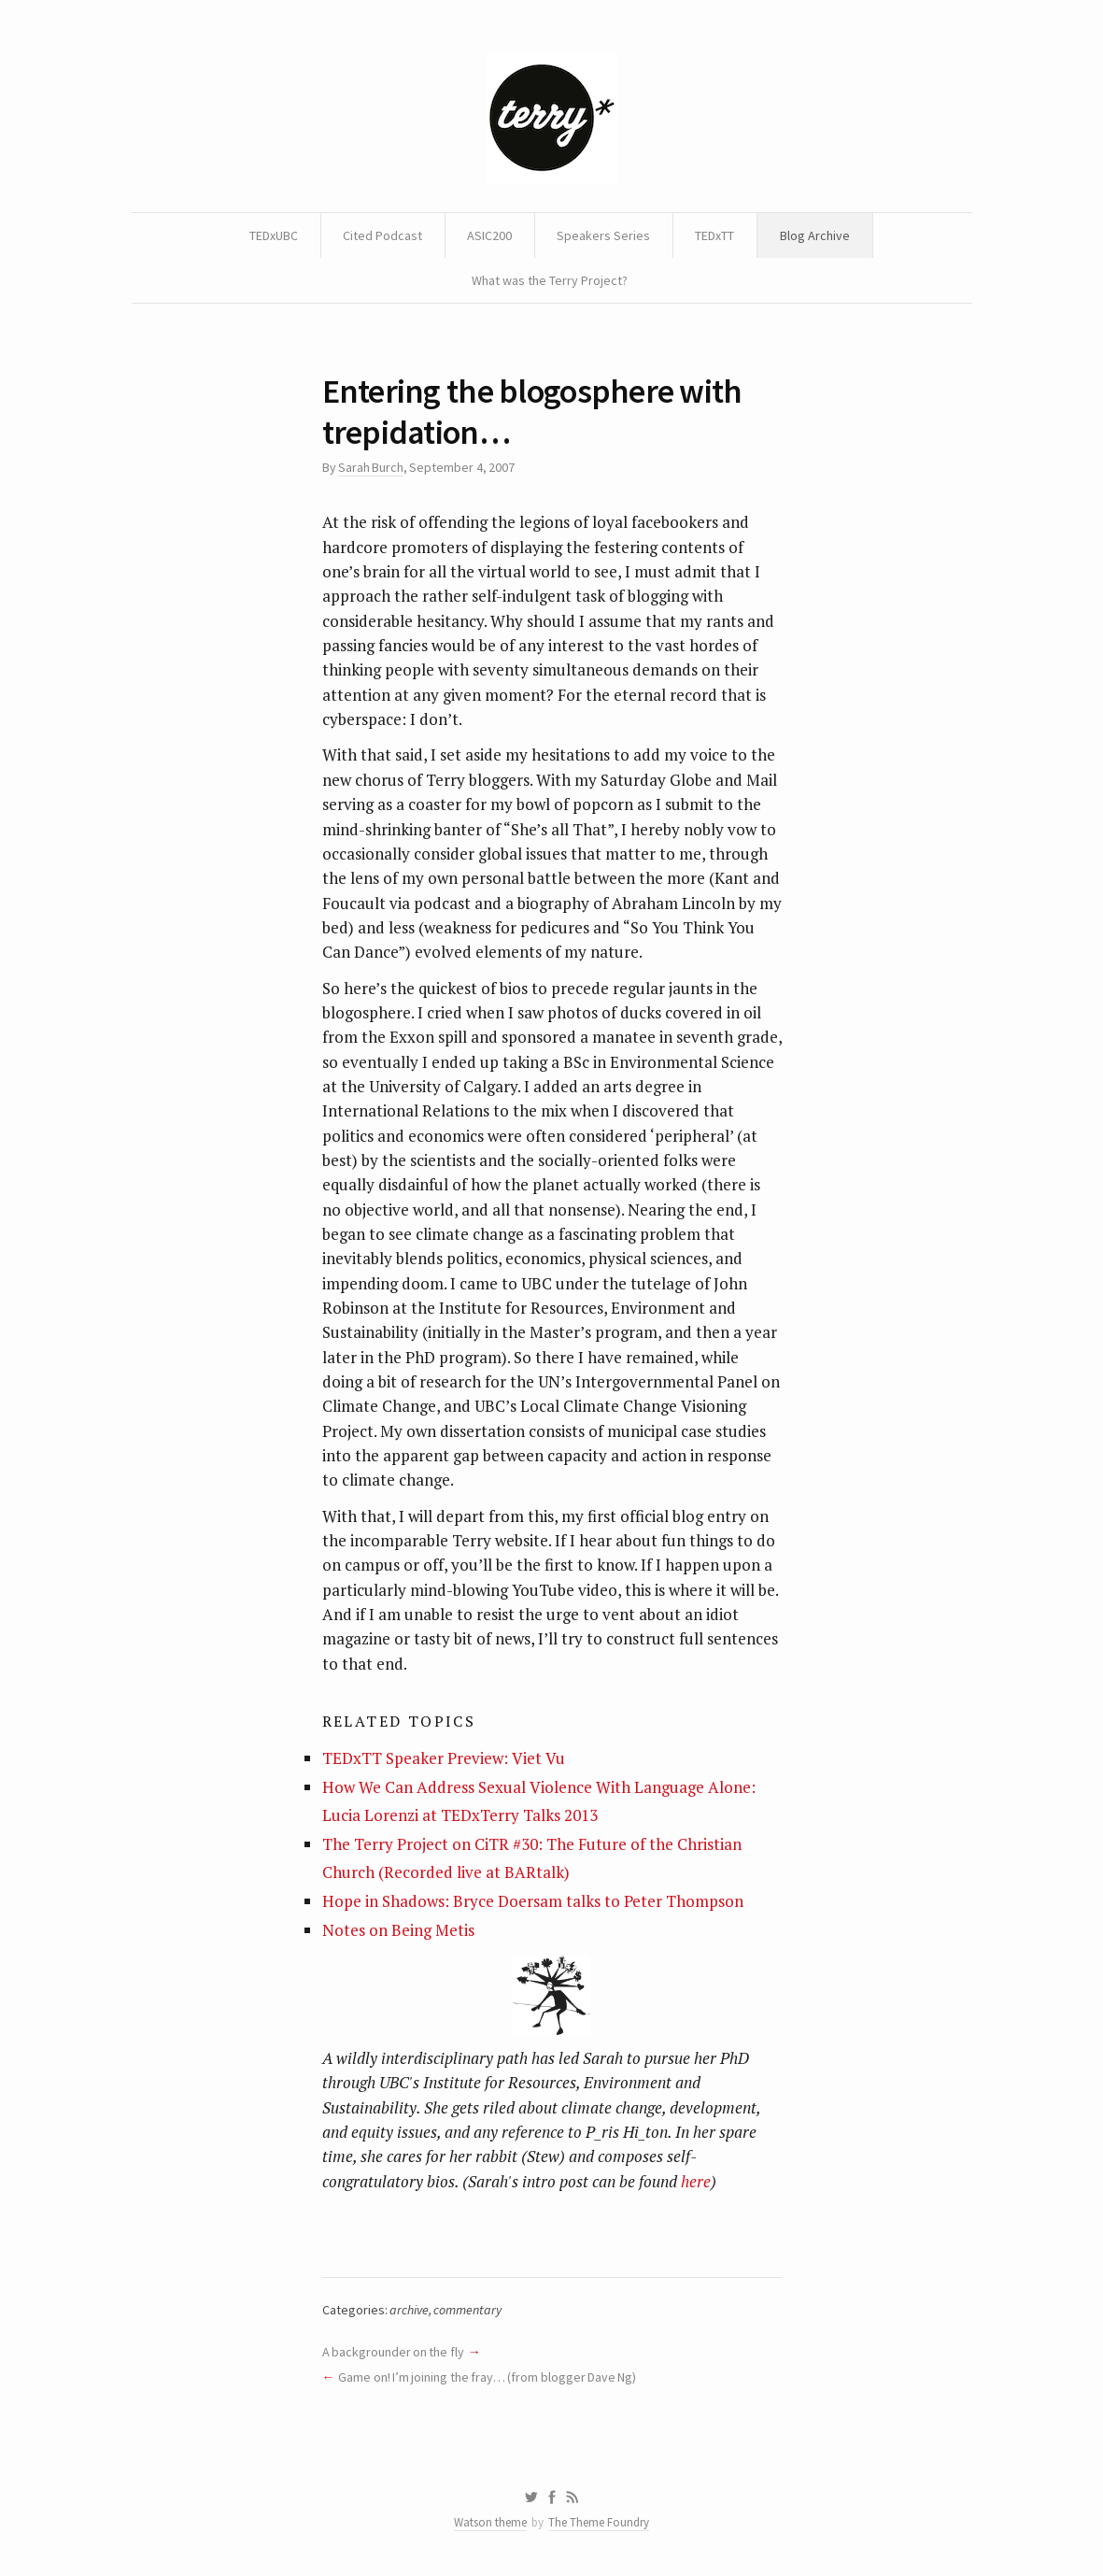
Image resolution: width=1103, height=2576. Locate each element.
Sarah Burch (370, 467)
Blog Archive (815, 235)
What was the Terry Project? (550, 280)
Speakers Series (603, 235)
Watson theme (490, 2522)
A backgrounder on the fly (393, 2351)
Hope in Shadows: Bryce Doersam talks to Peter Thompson (532, 1901)
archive (409, 2309)
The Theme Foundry (598, 2522)
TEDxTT (714, 235)
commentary (467, 2309)
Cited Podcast (382, 235)
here (696, 2181)
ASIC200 (489, 235)
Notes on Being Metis (398, 1930)
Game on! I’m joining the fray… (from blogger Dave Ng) (487, 2377)
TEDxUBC (273, 235)
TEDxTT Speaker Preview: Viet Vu (443, 1758)
